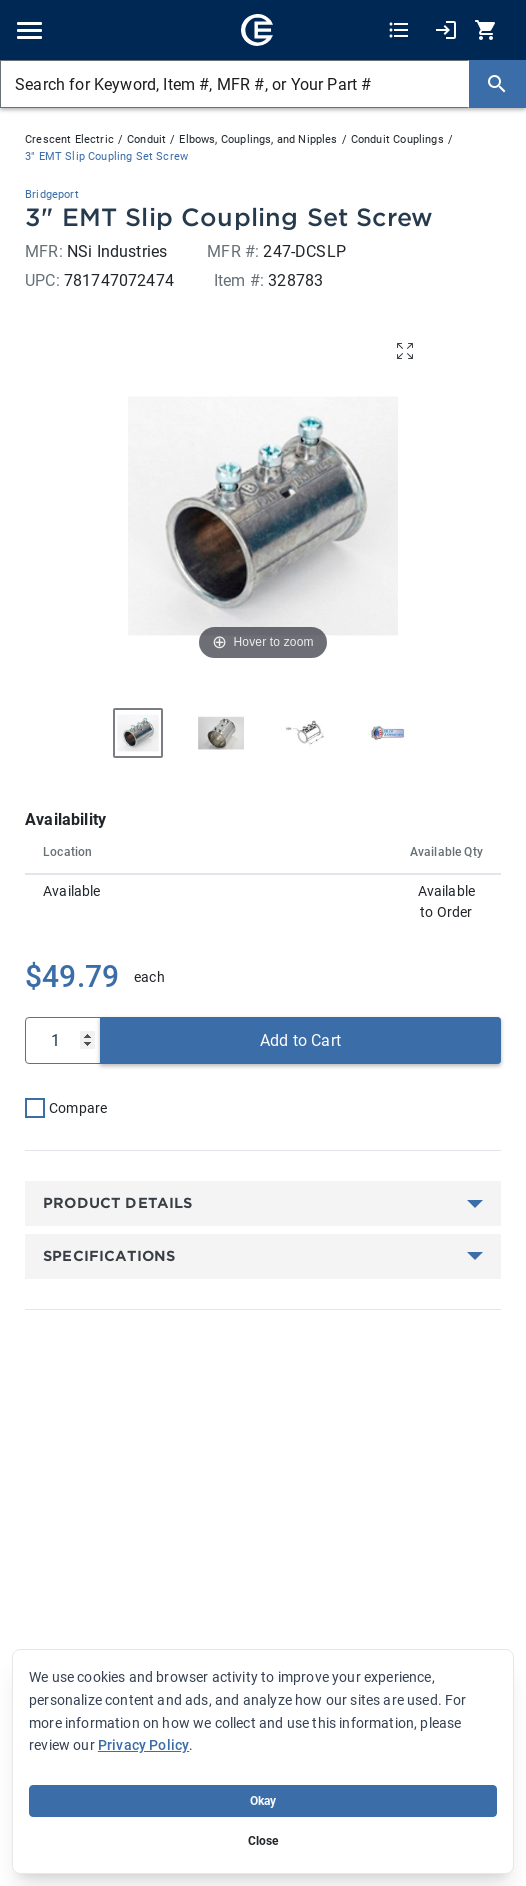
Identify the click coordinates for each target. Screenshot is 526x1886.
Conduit (146, 139)
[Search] (497, 84)
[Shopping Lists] (399, 30)
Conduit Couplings (397, 139)
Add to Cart (300, 1040)
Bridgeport (52, 194)
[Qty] (63, 1040)
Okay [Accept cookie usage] (263, 1801)
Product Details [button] (118, 1203)
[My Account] (446, 30)
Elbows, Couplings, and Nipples (258, 139)
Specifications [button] (109, 1256)
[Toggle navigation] (29, 30)
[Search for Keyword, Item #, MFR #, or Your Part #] (234, 84)
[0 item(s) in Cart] (488, 30)
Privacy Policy (143, 1745)
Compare (78, 1108)
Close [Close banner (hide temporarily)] (263, 1841)
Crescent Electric (69, 139)
